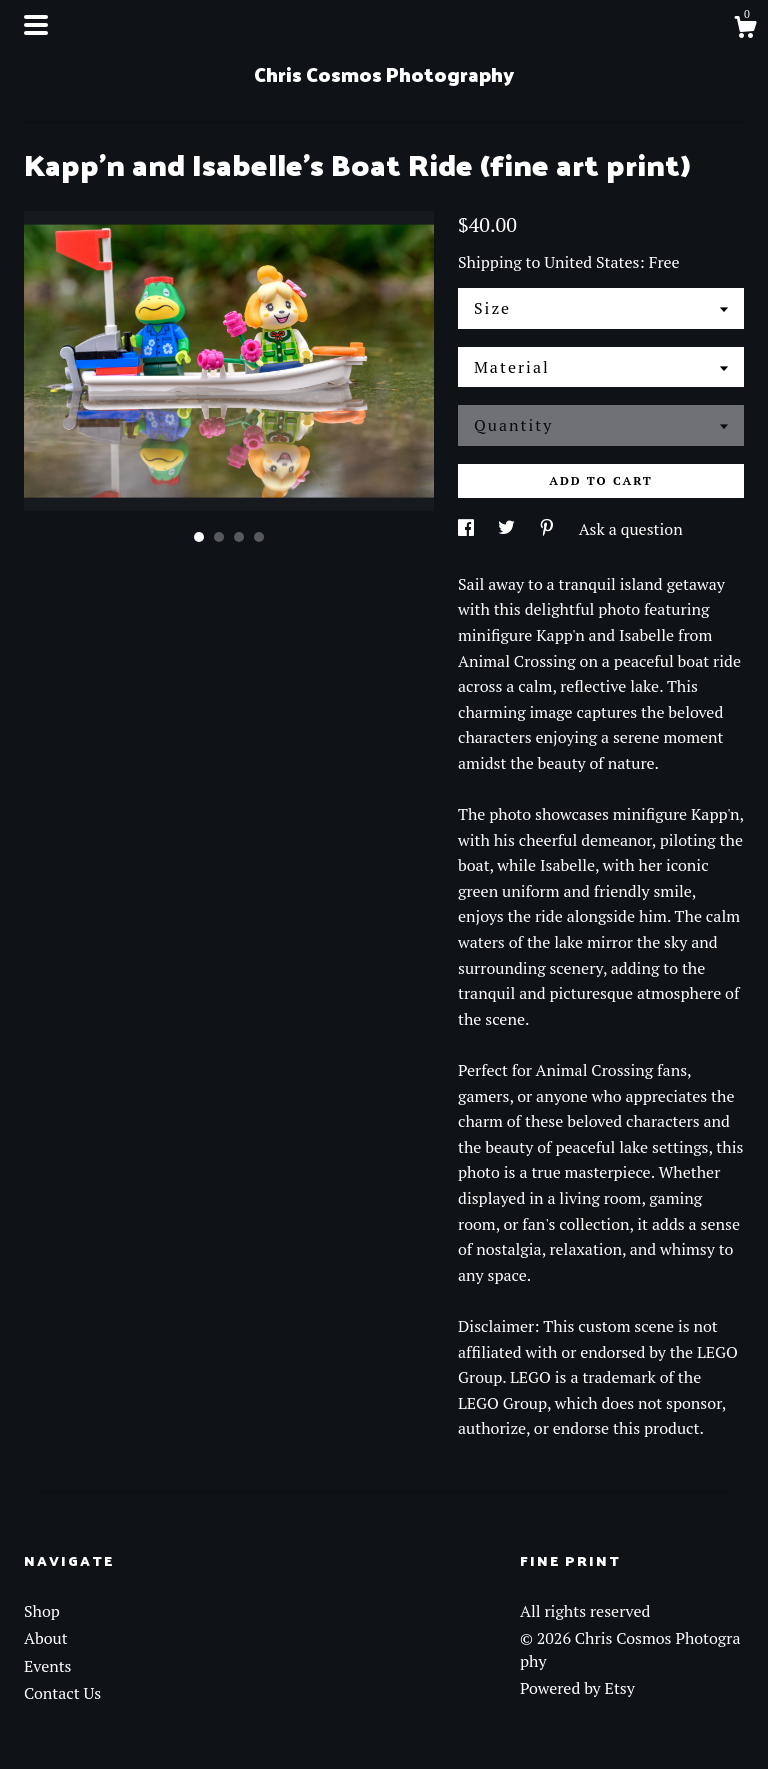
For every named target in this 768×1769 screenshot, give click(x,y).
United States (591, 262)
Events (48, 1666)
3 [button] (239, 537)
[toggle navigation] (36, 25)
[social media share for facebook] (468, 529)
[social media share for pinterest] (549, 529)
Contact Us (62, 1693)
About (46, 1638)
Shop (42, 1611)
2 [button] (219, 537)
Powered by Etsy (577, 1688)
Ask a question (631, 529)
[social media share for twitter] (508, 529)
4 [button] (259, 537)
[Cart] (745, 30)
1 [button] (199, 537)
